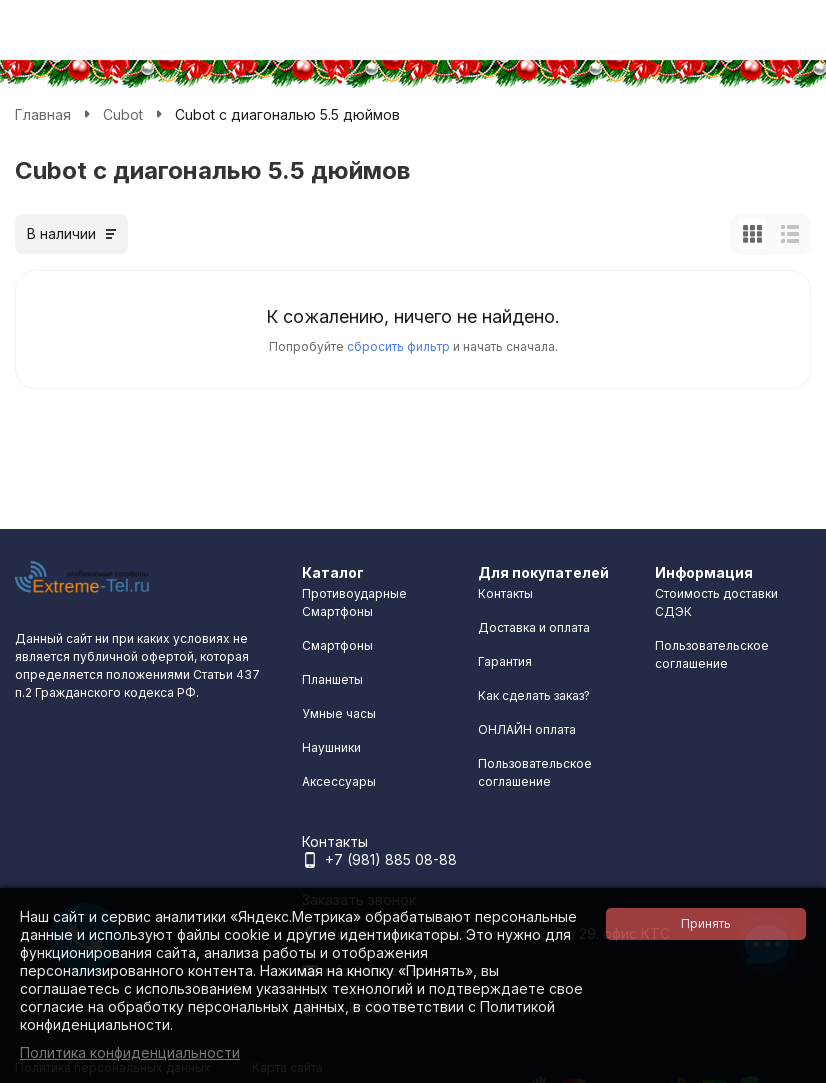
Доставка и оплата (534, 627)
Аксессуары (339, 781)
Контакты (505, 593)
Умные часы (339, 713)
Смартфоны (337, 645)
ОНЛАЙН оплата (527, 729)
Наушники (331, 747)
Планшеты (332, 679)
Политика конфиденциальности (130, 1052)
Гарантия (505, 661)
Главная (43, 114)
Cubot (123, 114)
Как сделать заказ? (534, 695)
